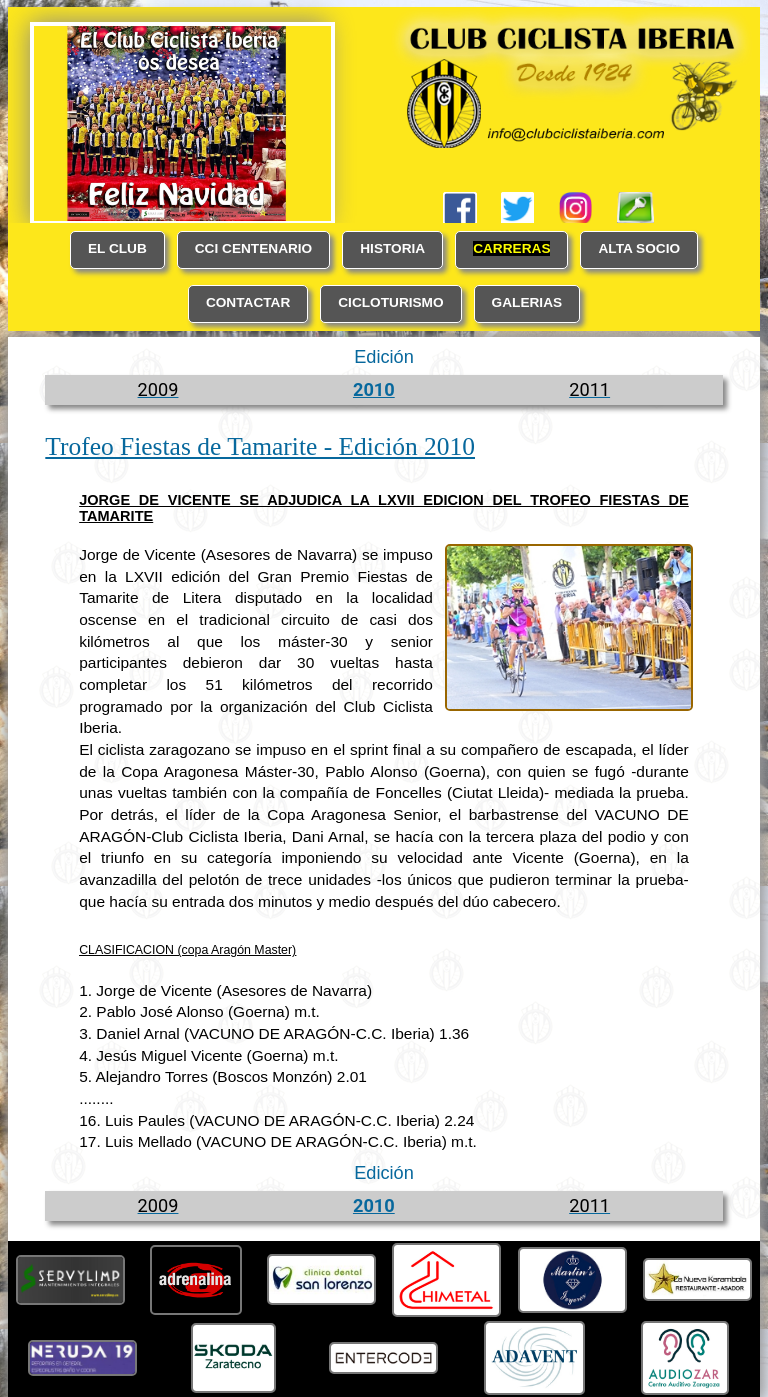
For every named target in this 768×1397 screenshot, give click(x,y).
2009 (158, 389)
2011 (589, 389)
